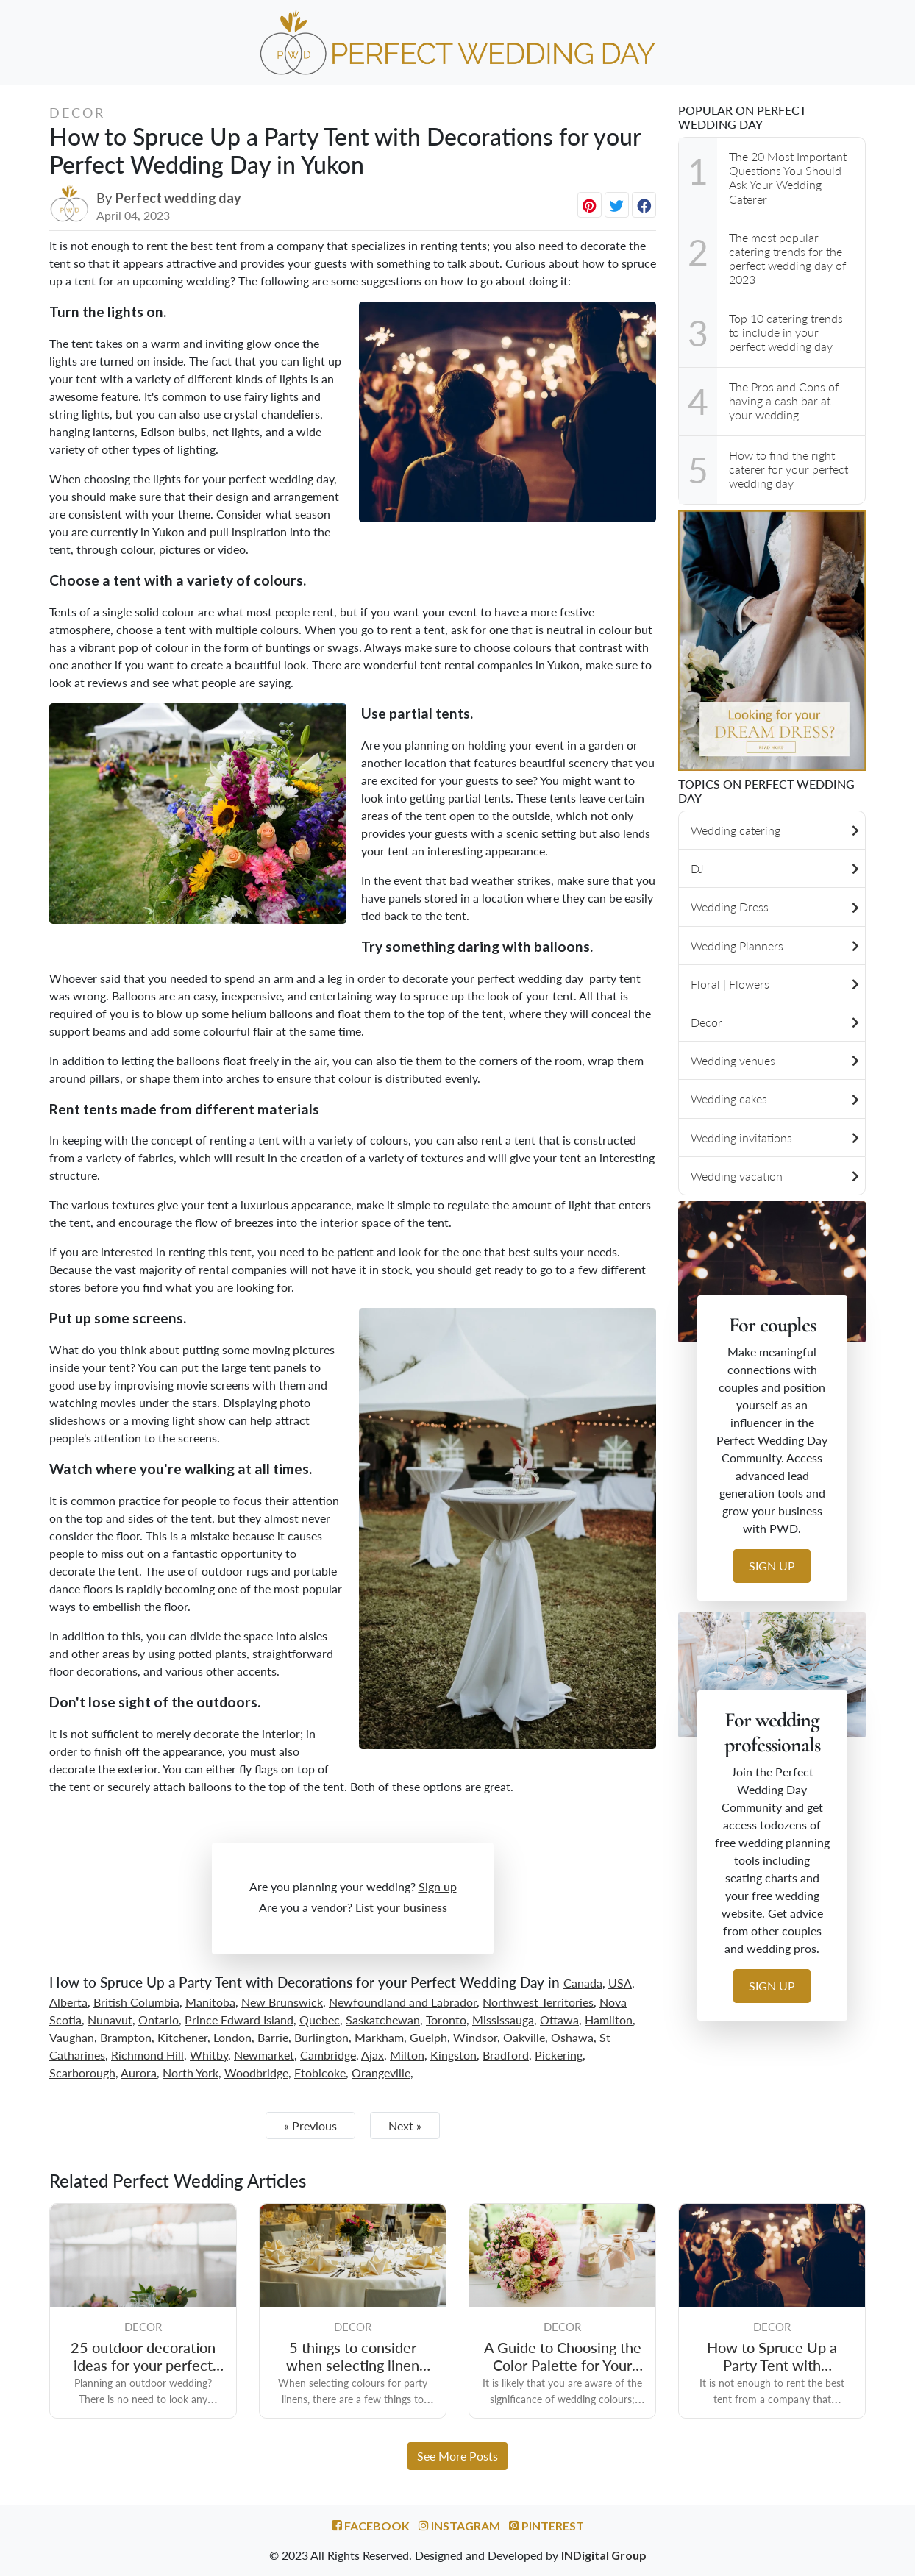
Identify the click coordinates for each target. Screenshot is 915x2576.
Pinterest (546, 2526)
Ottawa (559, 2020)
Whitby (209, 2055)
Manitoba (210, 2002)
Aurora (139, 2072)
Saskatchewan (383, 2020)
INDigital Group (604, 2555)
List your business (401, 1907)
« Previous (310, 2125)
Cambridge (328, 2055)
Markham (379, 2037)
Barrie (272, 2037)
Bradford (506, 2055)
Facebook (371, 2526)
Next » (404, 2125)
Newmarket (264, 2055)
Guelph (428, 2037)
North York (190, 2072)
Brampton (126, 2037)
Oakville (524, 2037)
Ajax (372, 2055)
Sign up (438, 1886)
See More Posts (457, 2456)
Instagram (459, 2526)
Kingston (453, 2055)
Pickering (559, 2055)
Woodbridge (256, 2072)
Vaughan (71, 2037)
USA (620, 1983)
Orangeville (381, 2072)
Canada (582, 1983)
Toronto (446, 2020)
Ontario (158, 2020)
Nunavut (110, 2020)
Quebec (319, 2020)
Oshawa (572, 2037)
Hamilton (609, 2020)
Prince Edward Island (239, 2020)
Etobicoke (320, 2072)
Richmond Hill (147, 2055)
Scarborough (82, 2072)
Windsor (475, 2037)
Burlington (321, 2037)
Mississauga (503, 2020)
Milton (407, 2055)
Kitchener (182, 2037)
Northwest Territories (538, 2002)
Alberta (68, 2002)
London (232, 2037)
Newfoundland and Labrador (403, 2002)
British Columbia (136, 2002)
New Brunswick (282, 2002)
